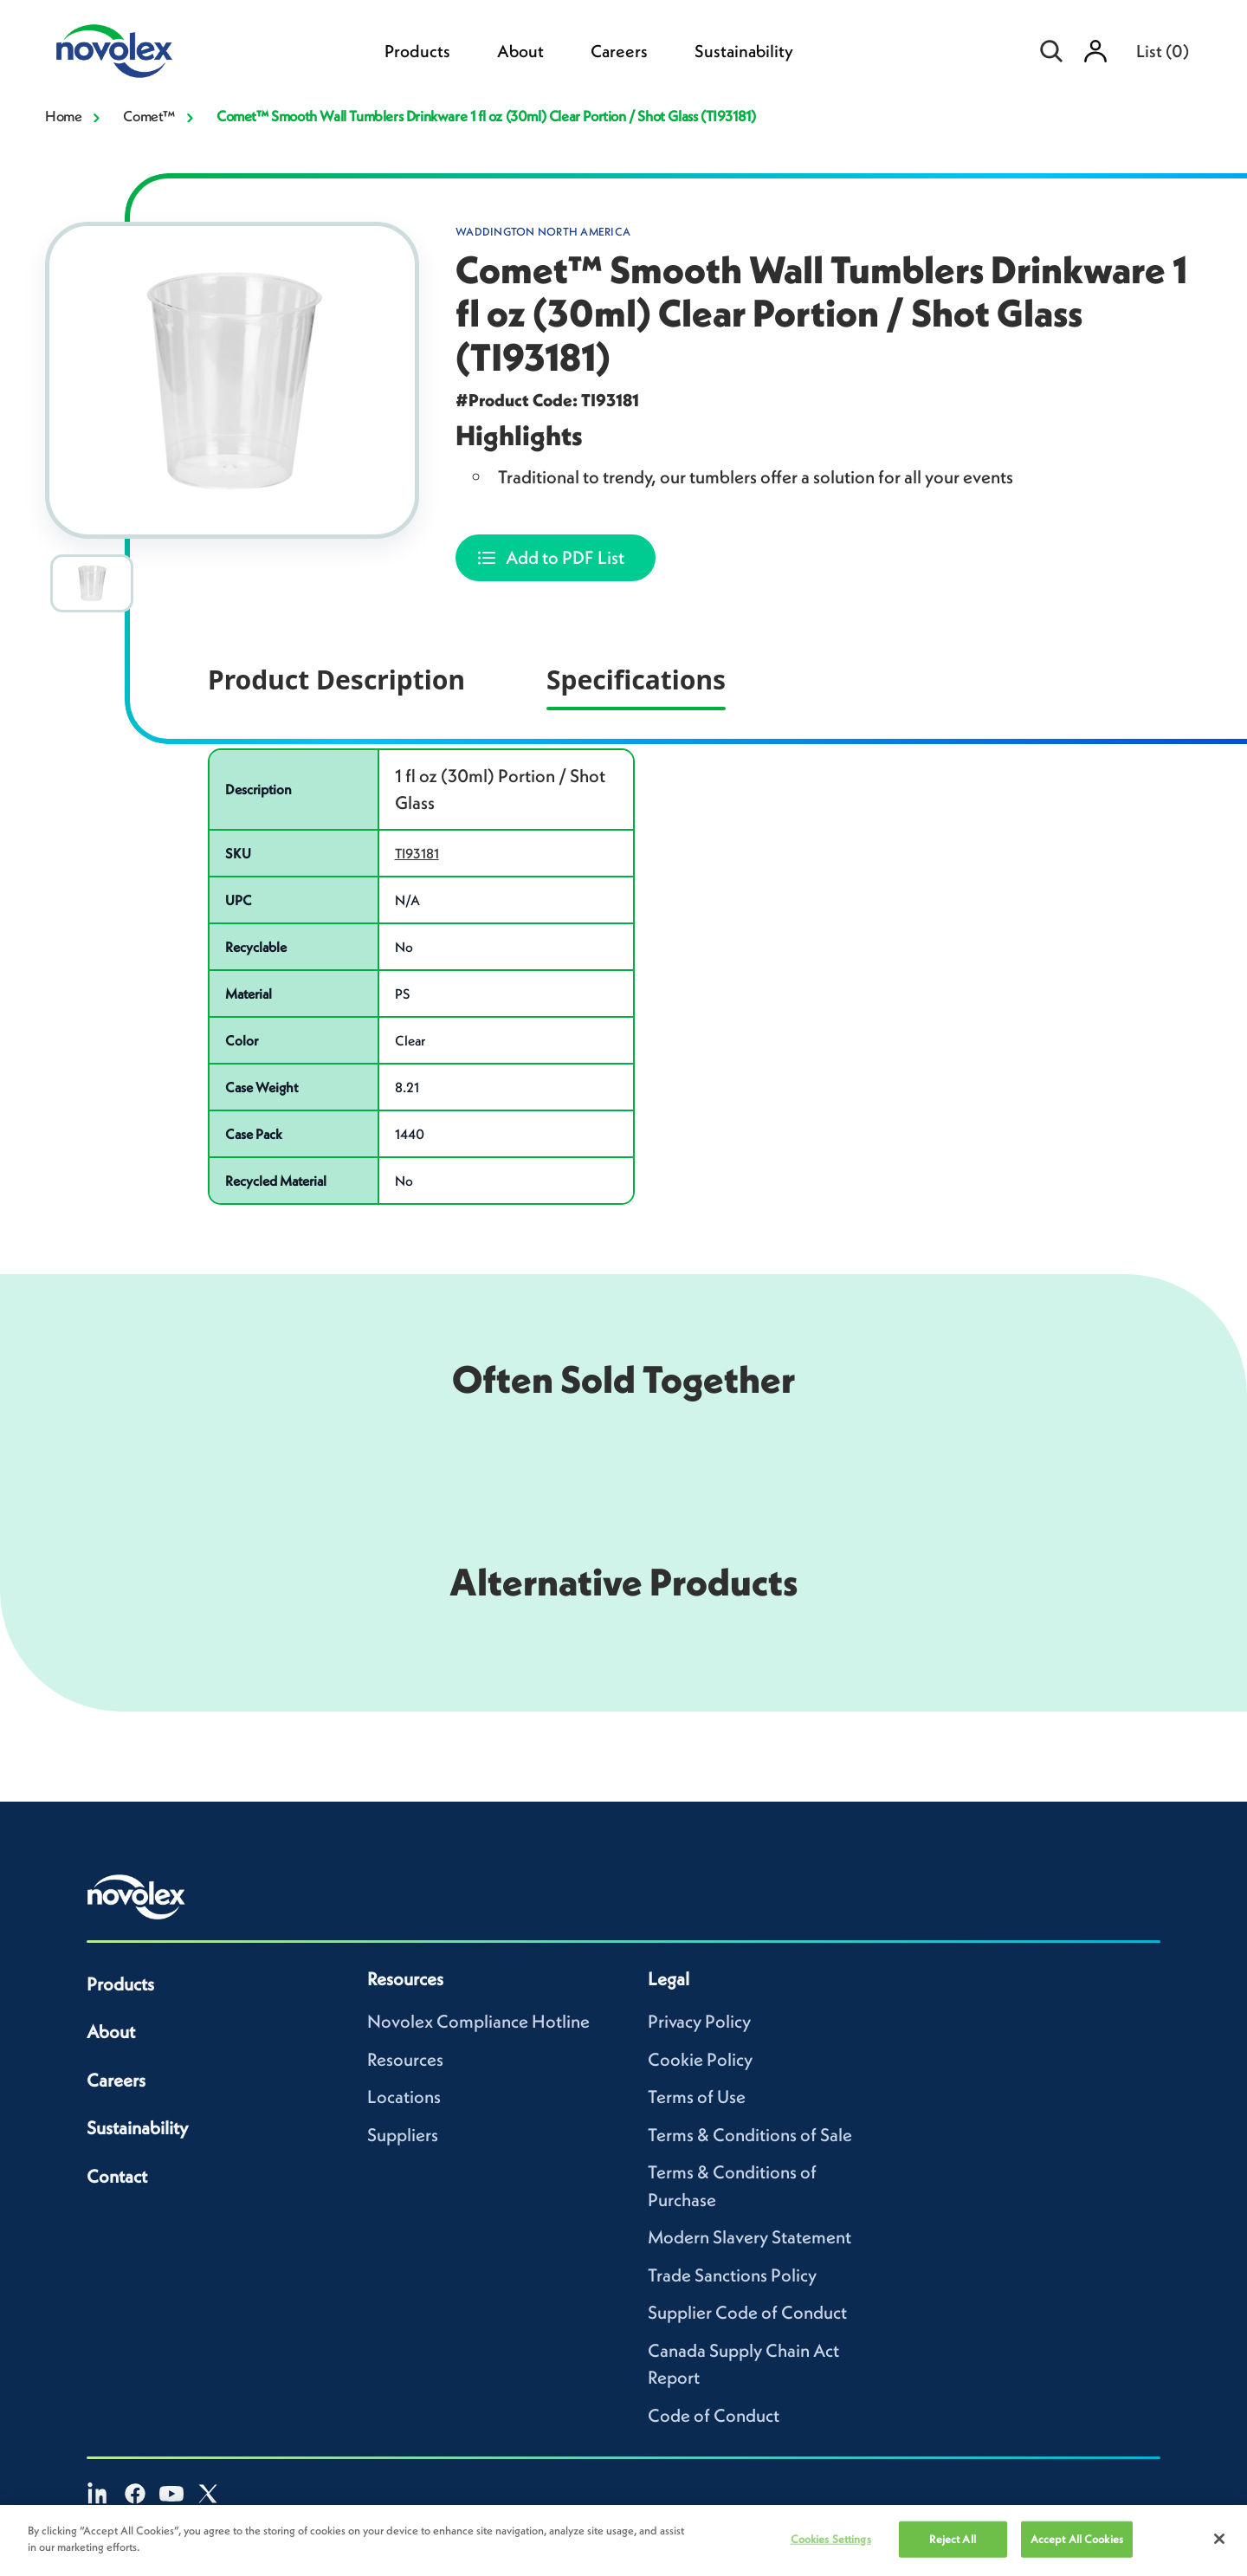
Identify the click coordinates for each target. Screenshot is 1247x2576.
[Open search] (1052, 51)
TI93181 (417, 853)
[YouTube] (171, 2494)
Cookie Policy (700, 2059)
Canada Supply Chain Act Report (743, 2364)
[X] (208, 2494)
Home (63, 116)
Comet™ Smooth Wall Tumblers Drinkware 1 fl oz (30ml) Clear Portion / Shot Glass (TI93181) (485, 116)
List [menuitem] (1162, 51)
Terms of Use (697, 2096)
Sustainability (744, 51)
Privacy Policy (699, 2021)
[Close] (1219, 2539)
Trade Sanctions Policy (732, 2275)
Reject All (952, 2539)
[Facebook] (135, 2494)
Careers (619, 51)
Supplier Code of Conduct (747, 2312)
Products (417, 51)
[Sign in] (1095, 51)
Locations (404, 2096)
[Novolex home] (137, 1896)
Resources (405, 2059)
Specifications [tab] (636, 679)
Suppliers (402, 2134)
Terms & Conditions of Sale (750, 2134)
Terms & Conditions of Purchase (732, 2185)
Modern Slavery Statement (749, 2237)
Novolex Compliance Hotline (478, 2021)
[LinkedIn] (99, 2494)
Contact (117, 2176)
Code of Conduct (713, 2415)
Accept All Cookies (1077, 2539)
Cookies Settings (831, 2539)
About (520, 51)
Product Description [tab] (336, 679)
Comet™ (149, 116)
